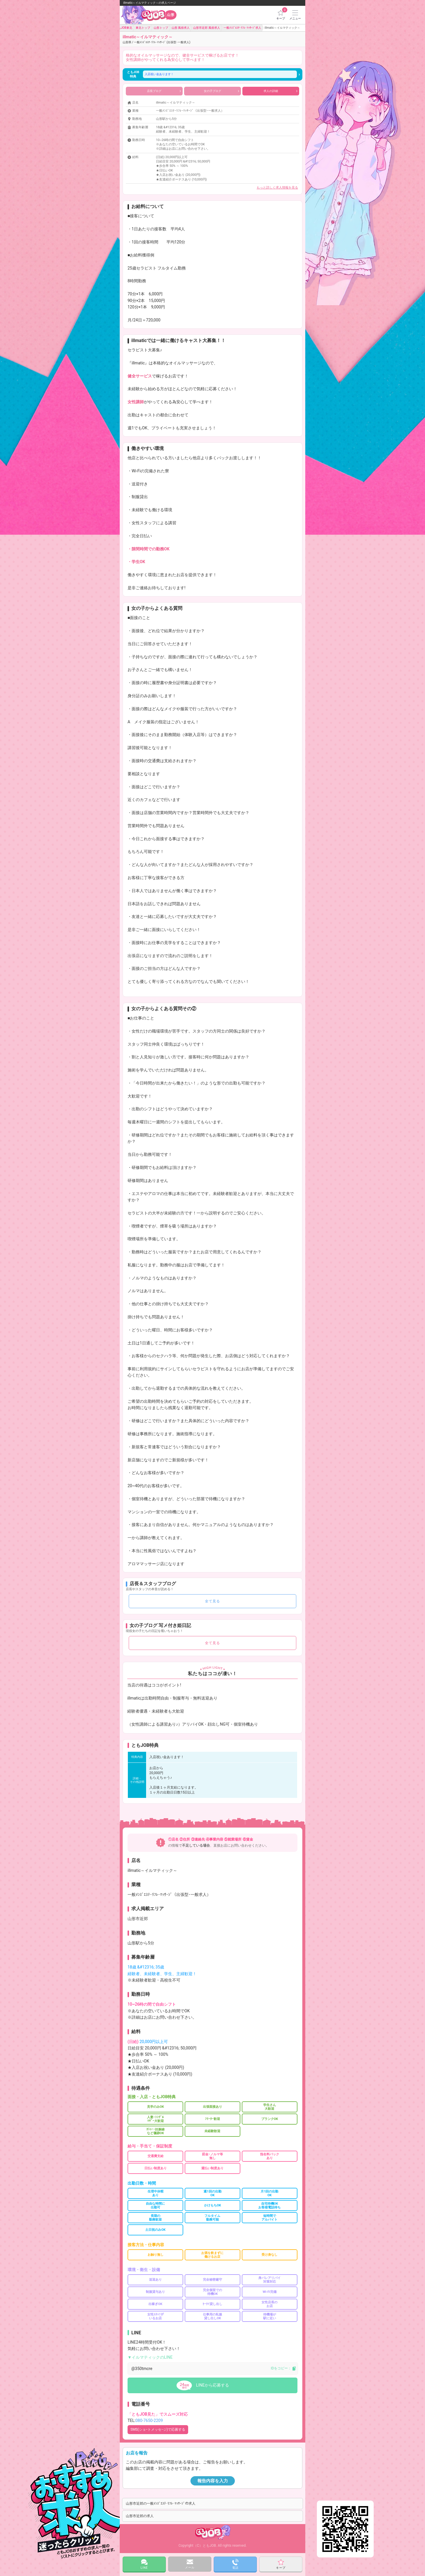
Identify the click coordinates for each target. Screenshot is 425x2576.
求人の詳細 (280, 91)
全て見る (212, 1601)
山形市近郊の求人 (140, 2516)
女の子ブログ (221, 91)
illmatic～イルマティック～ (156, 39)
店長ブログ (164, 91)
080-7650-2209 (149, 2420)
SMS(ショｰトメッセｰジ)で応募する (157, 2429)
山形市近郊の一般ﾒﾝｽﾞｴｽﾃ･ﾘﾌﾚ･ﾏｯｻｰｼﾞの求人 (160, 2503)
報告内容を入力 (212, 2480)
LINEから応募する (212, 2385)
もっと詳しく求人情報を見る (277, 187)
